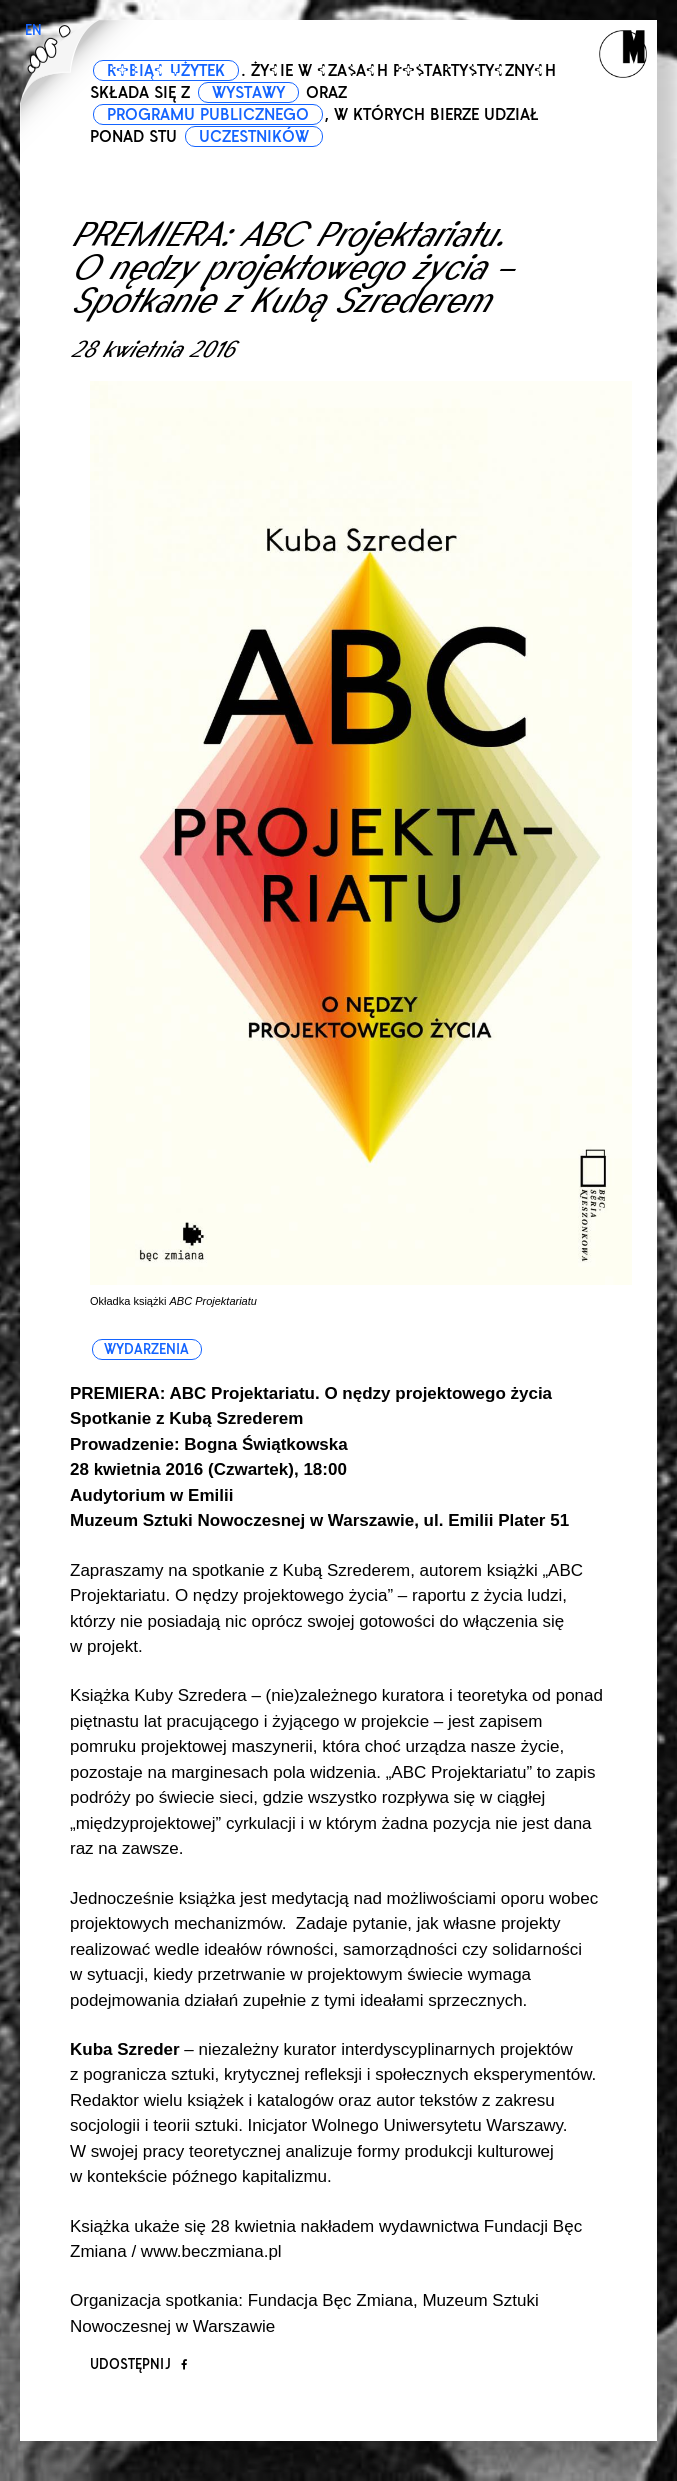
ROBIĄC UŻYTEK (166, 71)
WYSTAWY (248, 93)
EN (33, 30)
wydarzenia (146, 1349)
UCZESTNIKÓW (254, 137)
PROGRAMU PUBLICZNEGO (208, 115)
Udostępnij (138, 2364)
